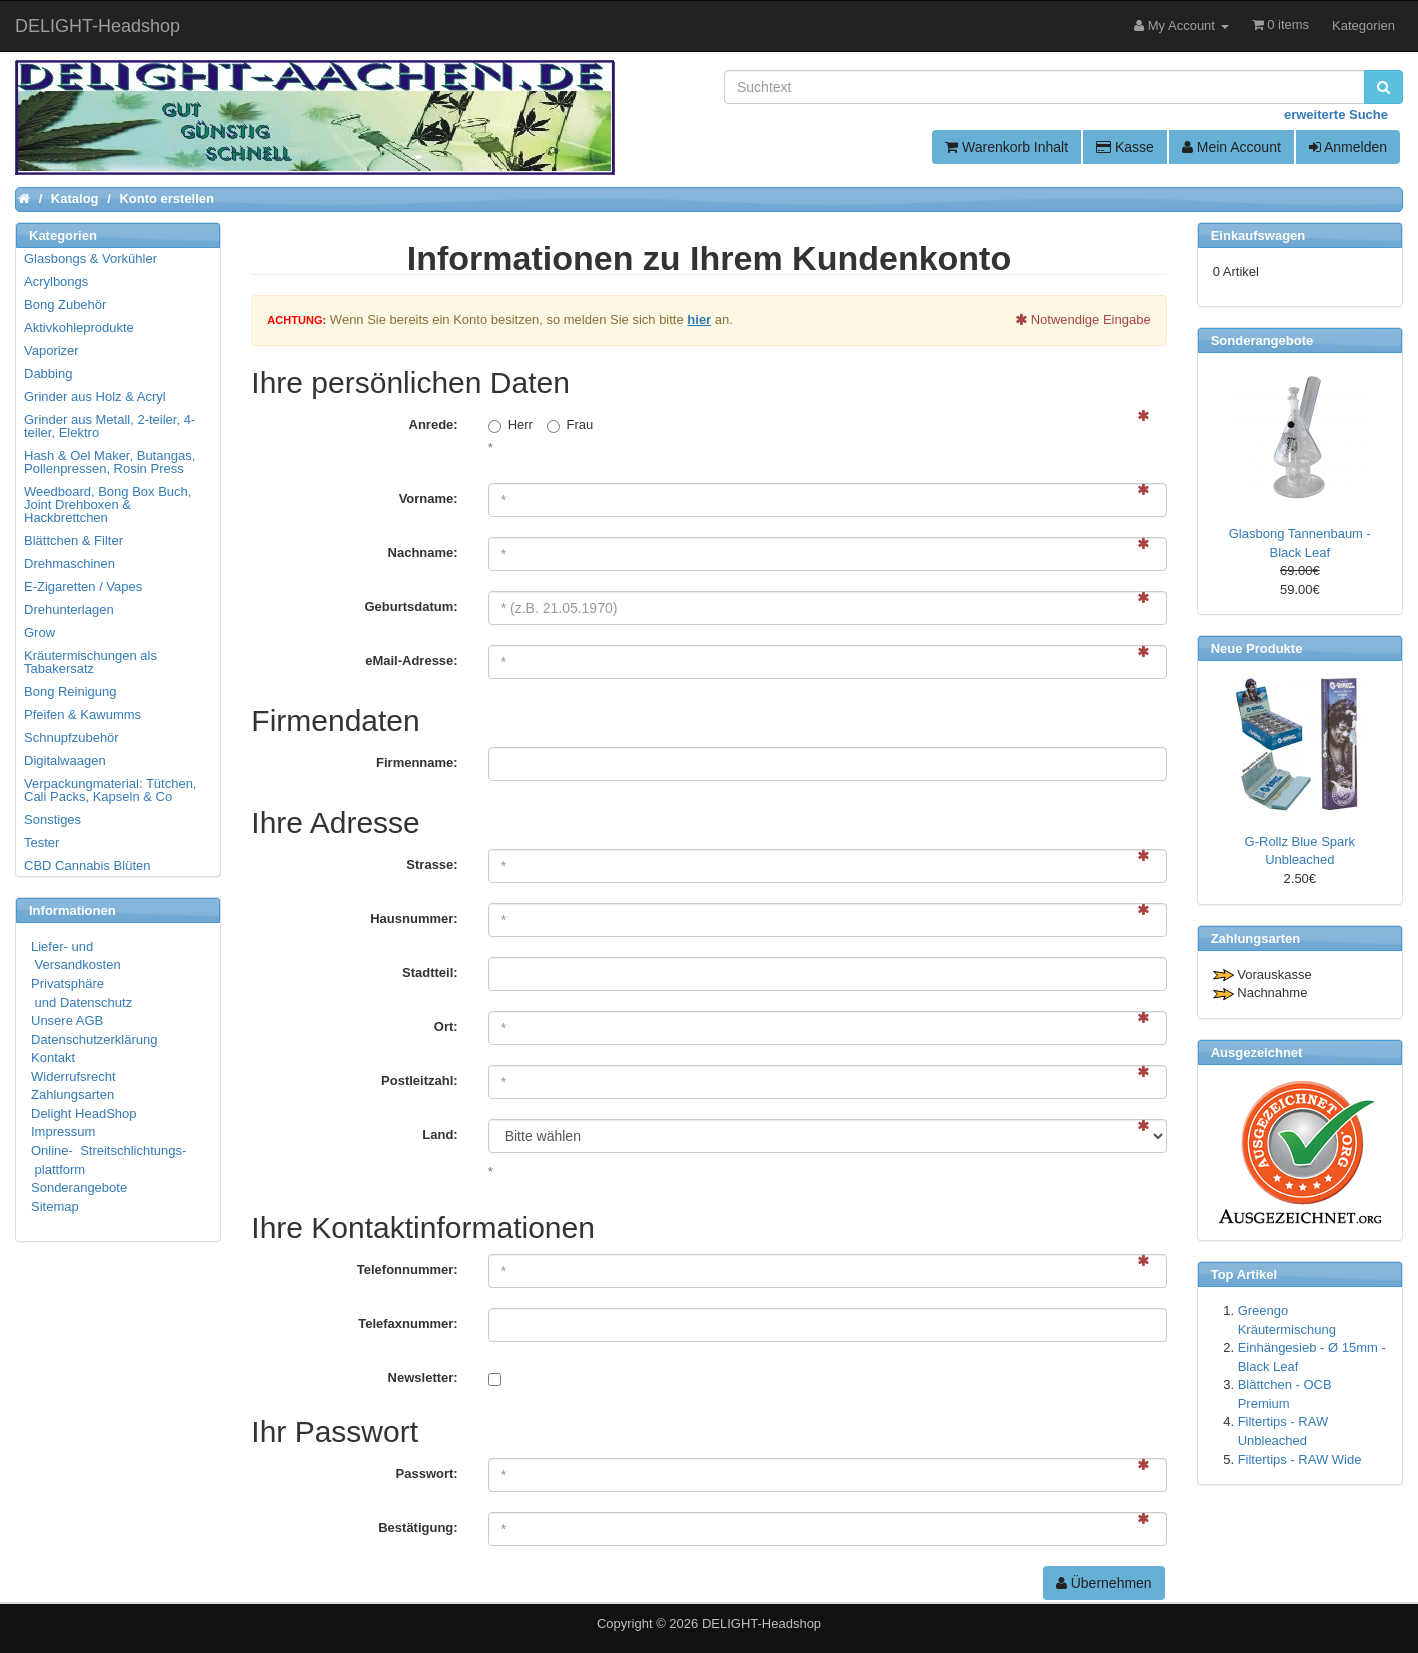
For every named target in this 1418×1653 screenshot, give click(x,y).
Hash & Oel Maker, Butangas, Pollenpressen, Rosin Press (109, 462)
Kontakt (53, 1057)
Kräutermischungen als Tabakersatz (90, 662)
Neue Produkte (1257, 648)
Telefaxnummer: (407, 1323)
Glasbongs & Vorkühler (90, 258)
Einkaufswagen (1258, 235)
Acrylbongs (56, 281)
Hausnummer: (413, 918)
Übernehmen (1104, 1583)
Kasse (1125, 147)
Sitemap (55, 1206)
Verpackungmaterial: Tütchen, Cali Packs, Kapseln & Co (110, 790)
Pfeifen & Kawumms (82, 714)
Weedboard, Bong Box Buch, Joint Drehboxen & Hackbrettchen (107, 504)
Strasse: (431, 864)
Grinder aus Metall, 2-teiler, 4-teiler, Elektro (109, 426)
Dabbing (48, 373)
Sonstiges (52, 819)
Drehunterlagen (69, 609)
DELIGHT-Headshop (761, 1623)
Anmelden (1348, 147)
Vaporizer (51, 350)
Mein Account (1231, 147)
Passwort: (427, 1473)
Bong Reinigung (70, 691)
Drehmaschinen (69, 563)
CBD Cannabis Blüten (87, 865)
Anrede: (433, 424)
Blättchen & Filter (73, 540)
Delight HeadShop (84, 1113)
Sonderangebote (79, 1187)
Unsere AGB (67, 1020)
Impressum (63, 1131)
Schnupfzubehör (71, 737)
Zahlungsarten (72, 1094)
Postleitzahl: (419, 1080)
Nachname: (423, 552)
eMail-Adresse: (411, 660)
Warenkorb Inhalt (1006, 147)
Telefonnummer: (407, 1269)
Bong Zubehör (65, 304)
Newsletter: (423, 1377)
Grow (39, 632)
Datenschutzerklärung (94, 1039)
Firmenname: (417, 762)
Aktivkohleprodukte (79, 327)
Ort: (446, 1026)
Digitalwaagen (65, 760)
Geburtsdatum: (410, 606)
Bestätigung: (417, 1527)
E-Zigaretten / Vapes (83, 586)
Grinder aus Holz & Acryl (95, 396)
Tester (41, 842)
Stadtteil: (430, 972)
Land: (439, 1134)
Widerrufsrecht (73, 1076)
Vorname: (428, 498)
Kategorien (1363, 25)
